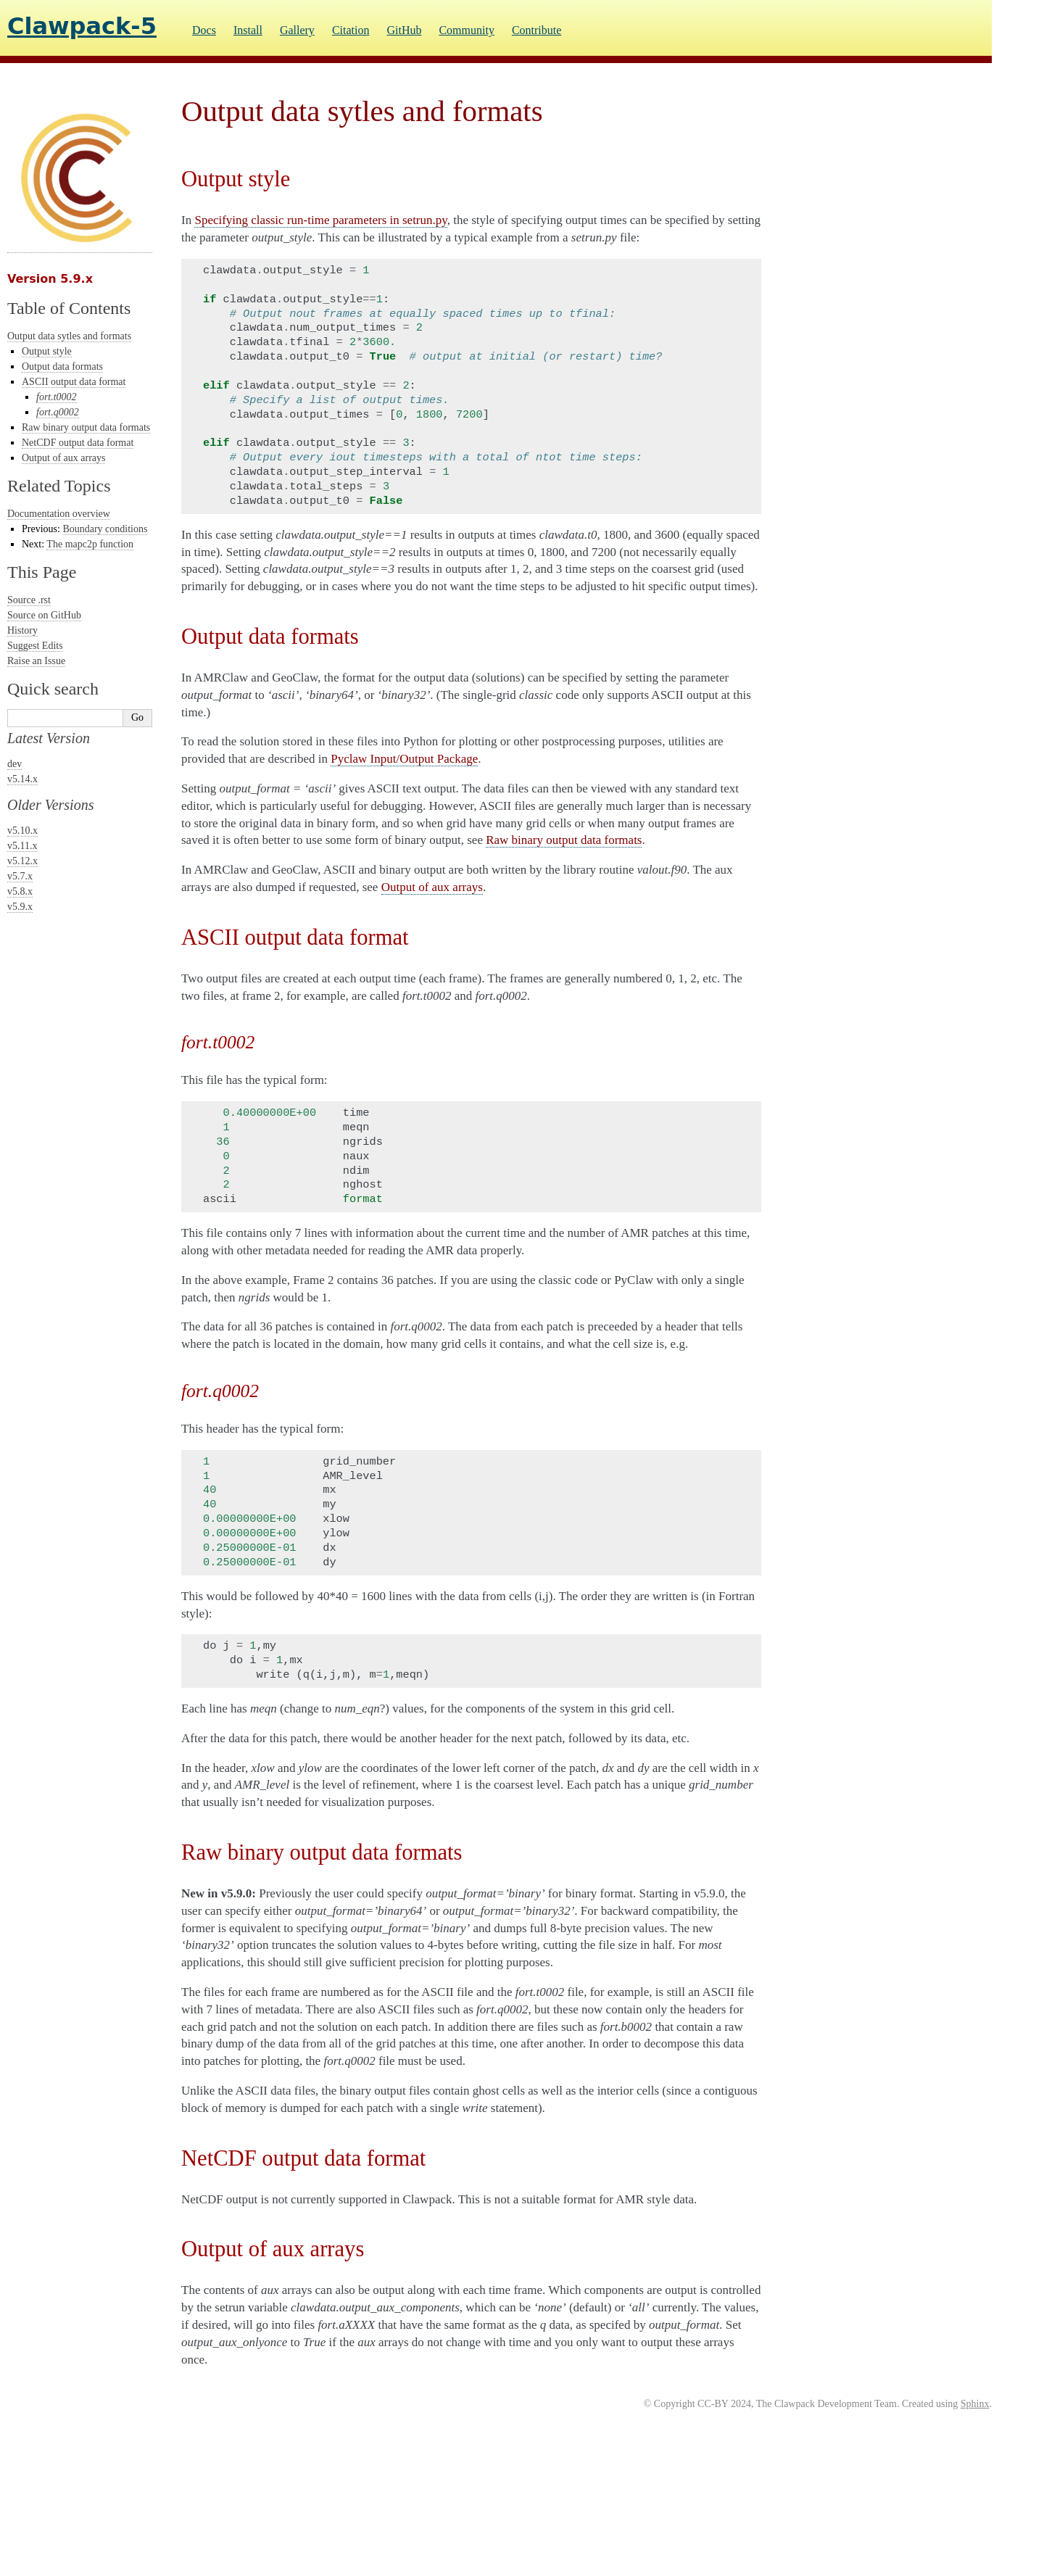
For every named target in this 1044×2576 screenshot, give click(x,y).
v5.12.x (22, 861)
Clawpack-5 (82, 26)
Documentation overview (58, 513)
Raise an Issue (36, 660)
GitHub (403, 30)
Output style (47, 351)
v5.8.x (20, 891)
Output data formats (62, 366)
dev (14, 763)
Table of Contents (68, 308)
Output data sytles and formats (69, 336)
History (22, 630)
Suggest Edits (35, 645)
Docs (204, 30)
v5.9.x (20, 906)
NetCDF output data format (77, 442)
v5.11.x (22, 845)
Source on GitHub (44, 615)
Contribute (536, 30)
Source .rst (29, 600)
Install (247, 30)
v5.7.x (20, 876)
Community (466, 30)
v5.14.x (22, 779)
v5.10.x (22, 830)
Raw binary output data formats (86, 427)
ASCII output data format (73, 381)
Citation (351, 30)
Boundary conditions (104, 528)
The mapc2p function (89, 544)
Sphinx (975, 2403)
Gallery (297, 30)
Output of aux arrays (63, 457)
